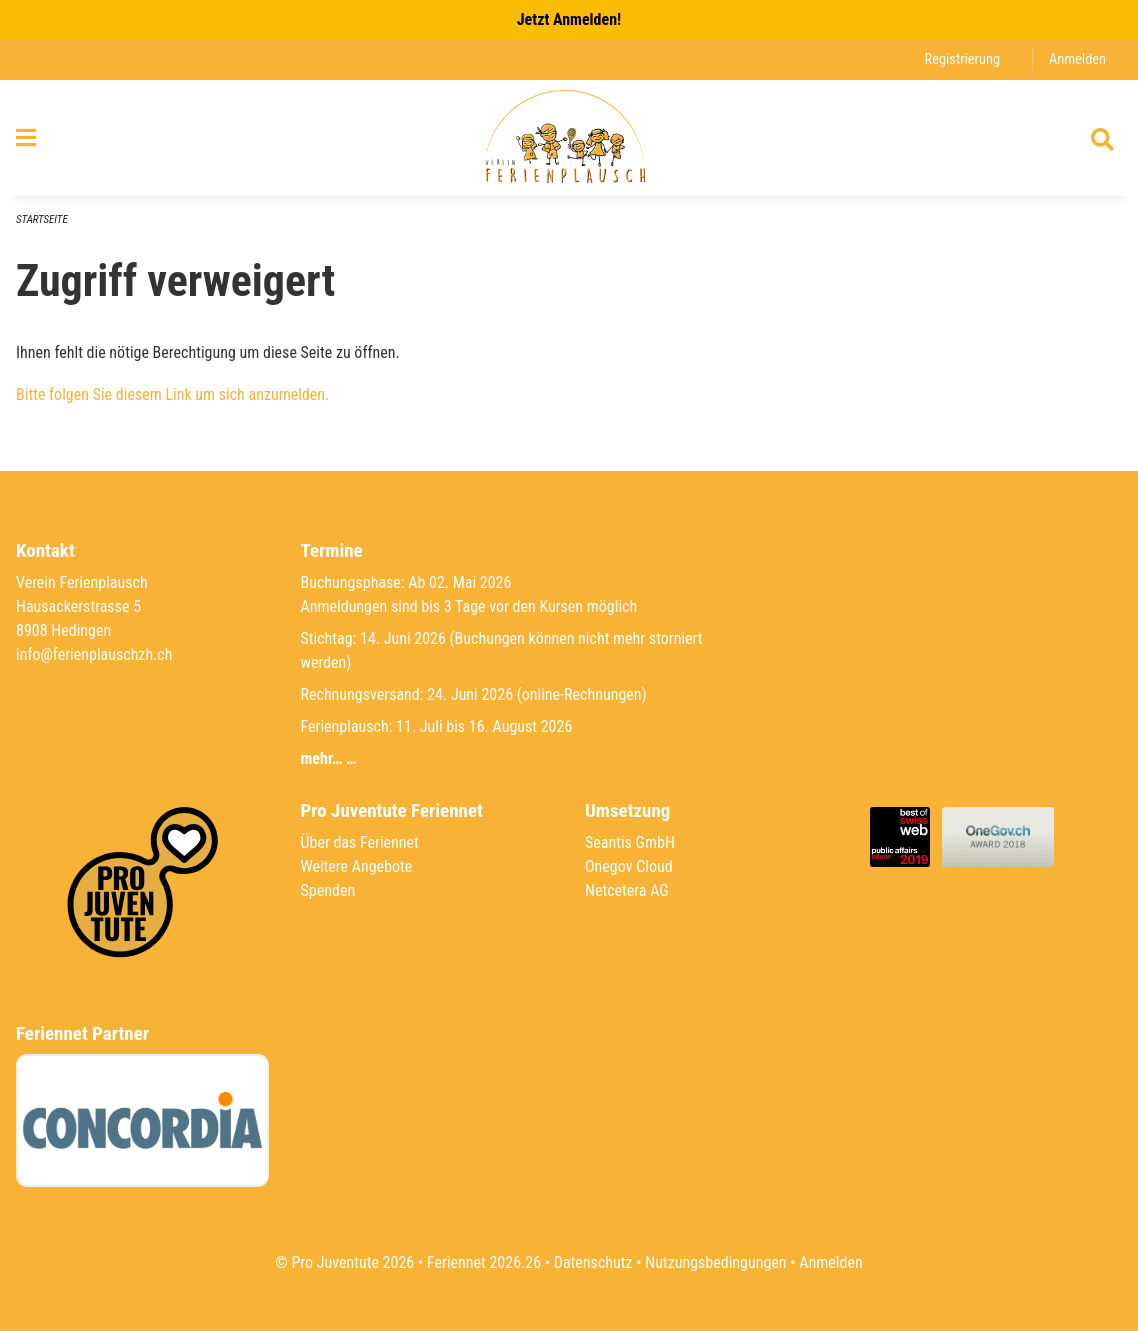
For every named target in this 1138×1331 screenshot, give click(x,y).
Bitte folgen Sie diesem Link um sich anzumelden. (172, 394)
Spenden (328, 890)
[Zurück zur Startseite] (568, 138)
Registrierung (962, 59)
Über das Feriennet (360, 842)
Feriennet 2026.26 (484, 1262)
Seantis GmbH (630, 842)
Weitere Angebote (357, 866)
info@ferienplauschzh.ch (94, 654)
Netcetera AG (627, 890)
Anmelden (1077, 59)
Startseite (42, 219)
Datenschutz (593, 1262)
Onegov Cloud (629, 866)
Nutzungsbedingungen (715, 1262)
